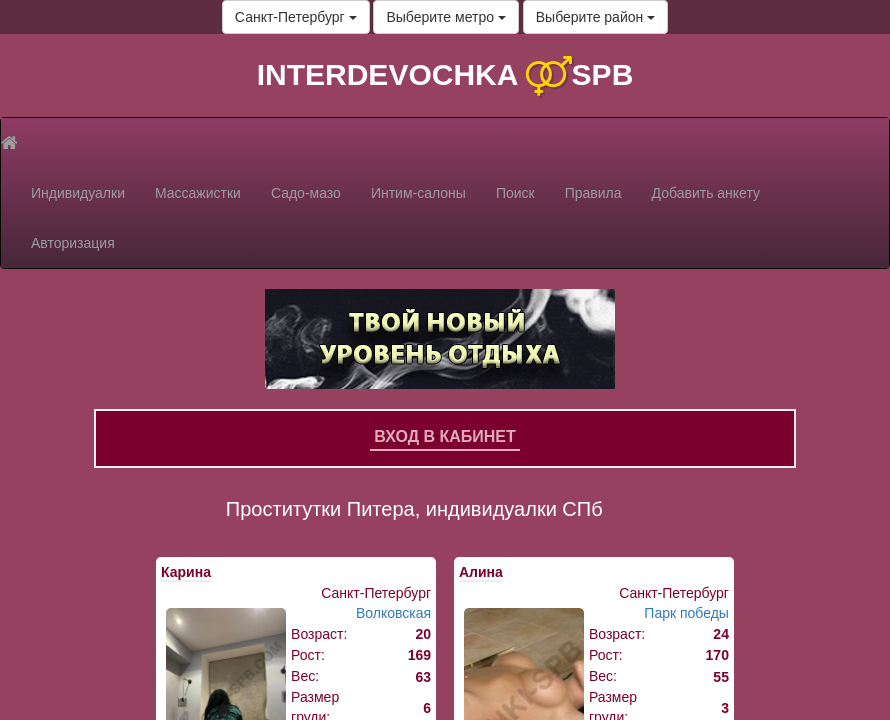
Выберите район (595, 17)
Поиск (515, 193)
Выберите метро (445, 17)
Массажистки (198, 193)
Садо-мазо (306, 193)
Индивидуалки (78, 193)
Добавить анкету (706, 193)
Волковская (393, 613)
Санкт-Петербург (296, 17)
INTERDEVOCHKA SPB (445, 74)
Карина (186, 572)
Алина (481, 572)
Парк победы (686, 613)
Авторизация (73, 243)
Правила (593, 193)
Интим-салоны (418, 193)
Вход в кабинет (445, 436)
